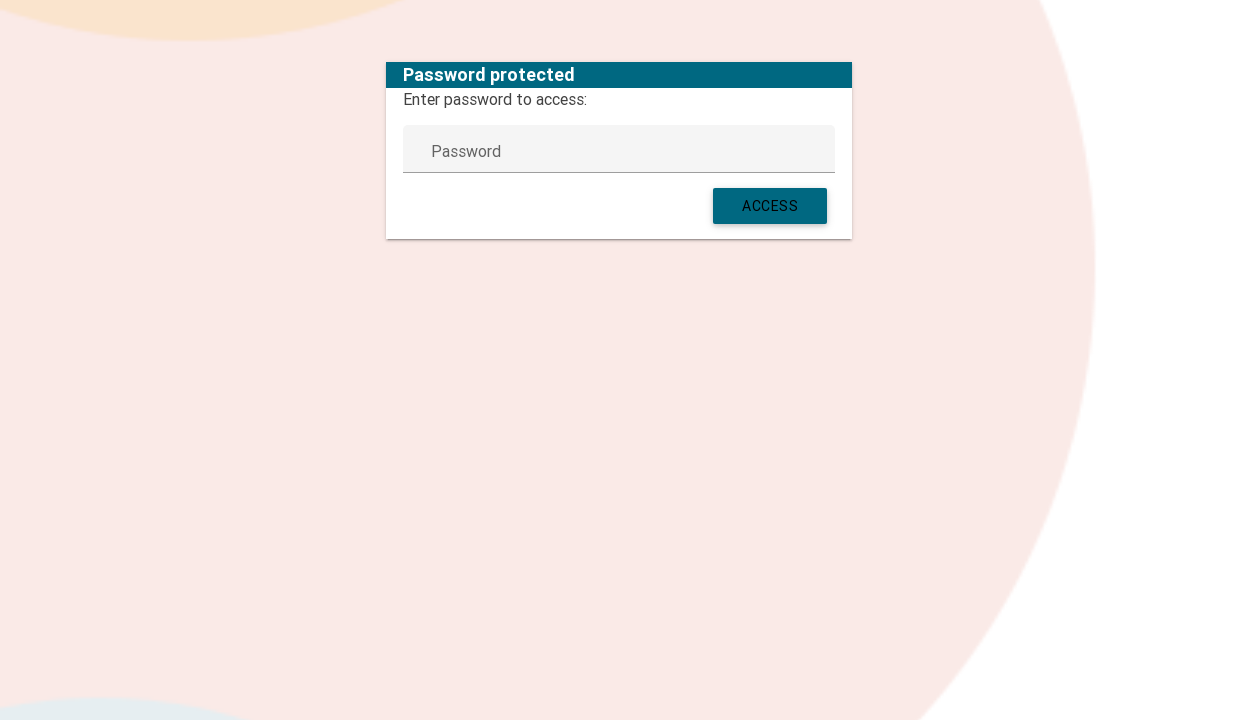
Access (770, 206)
